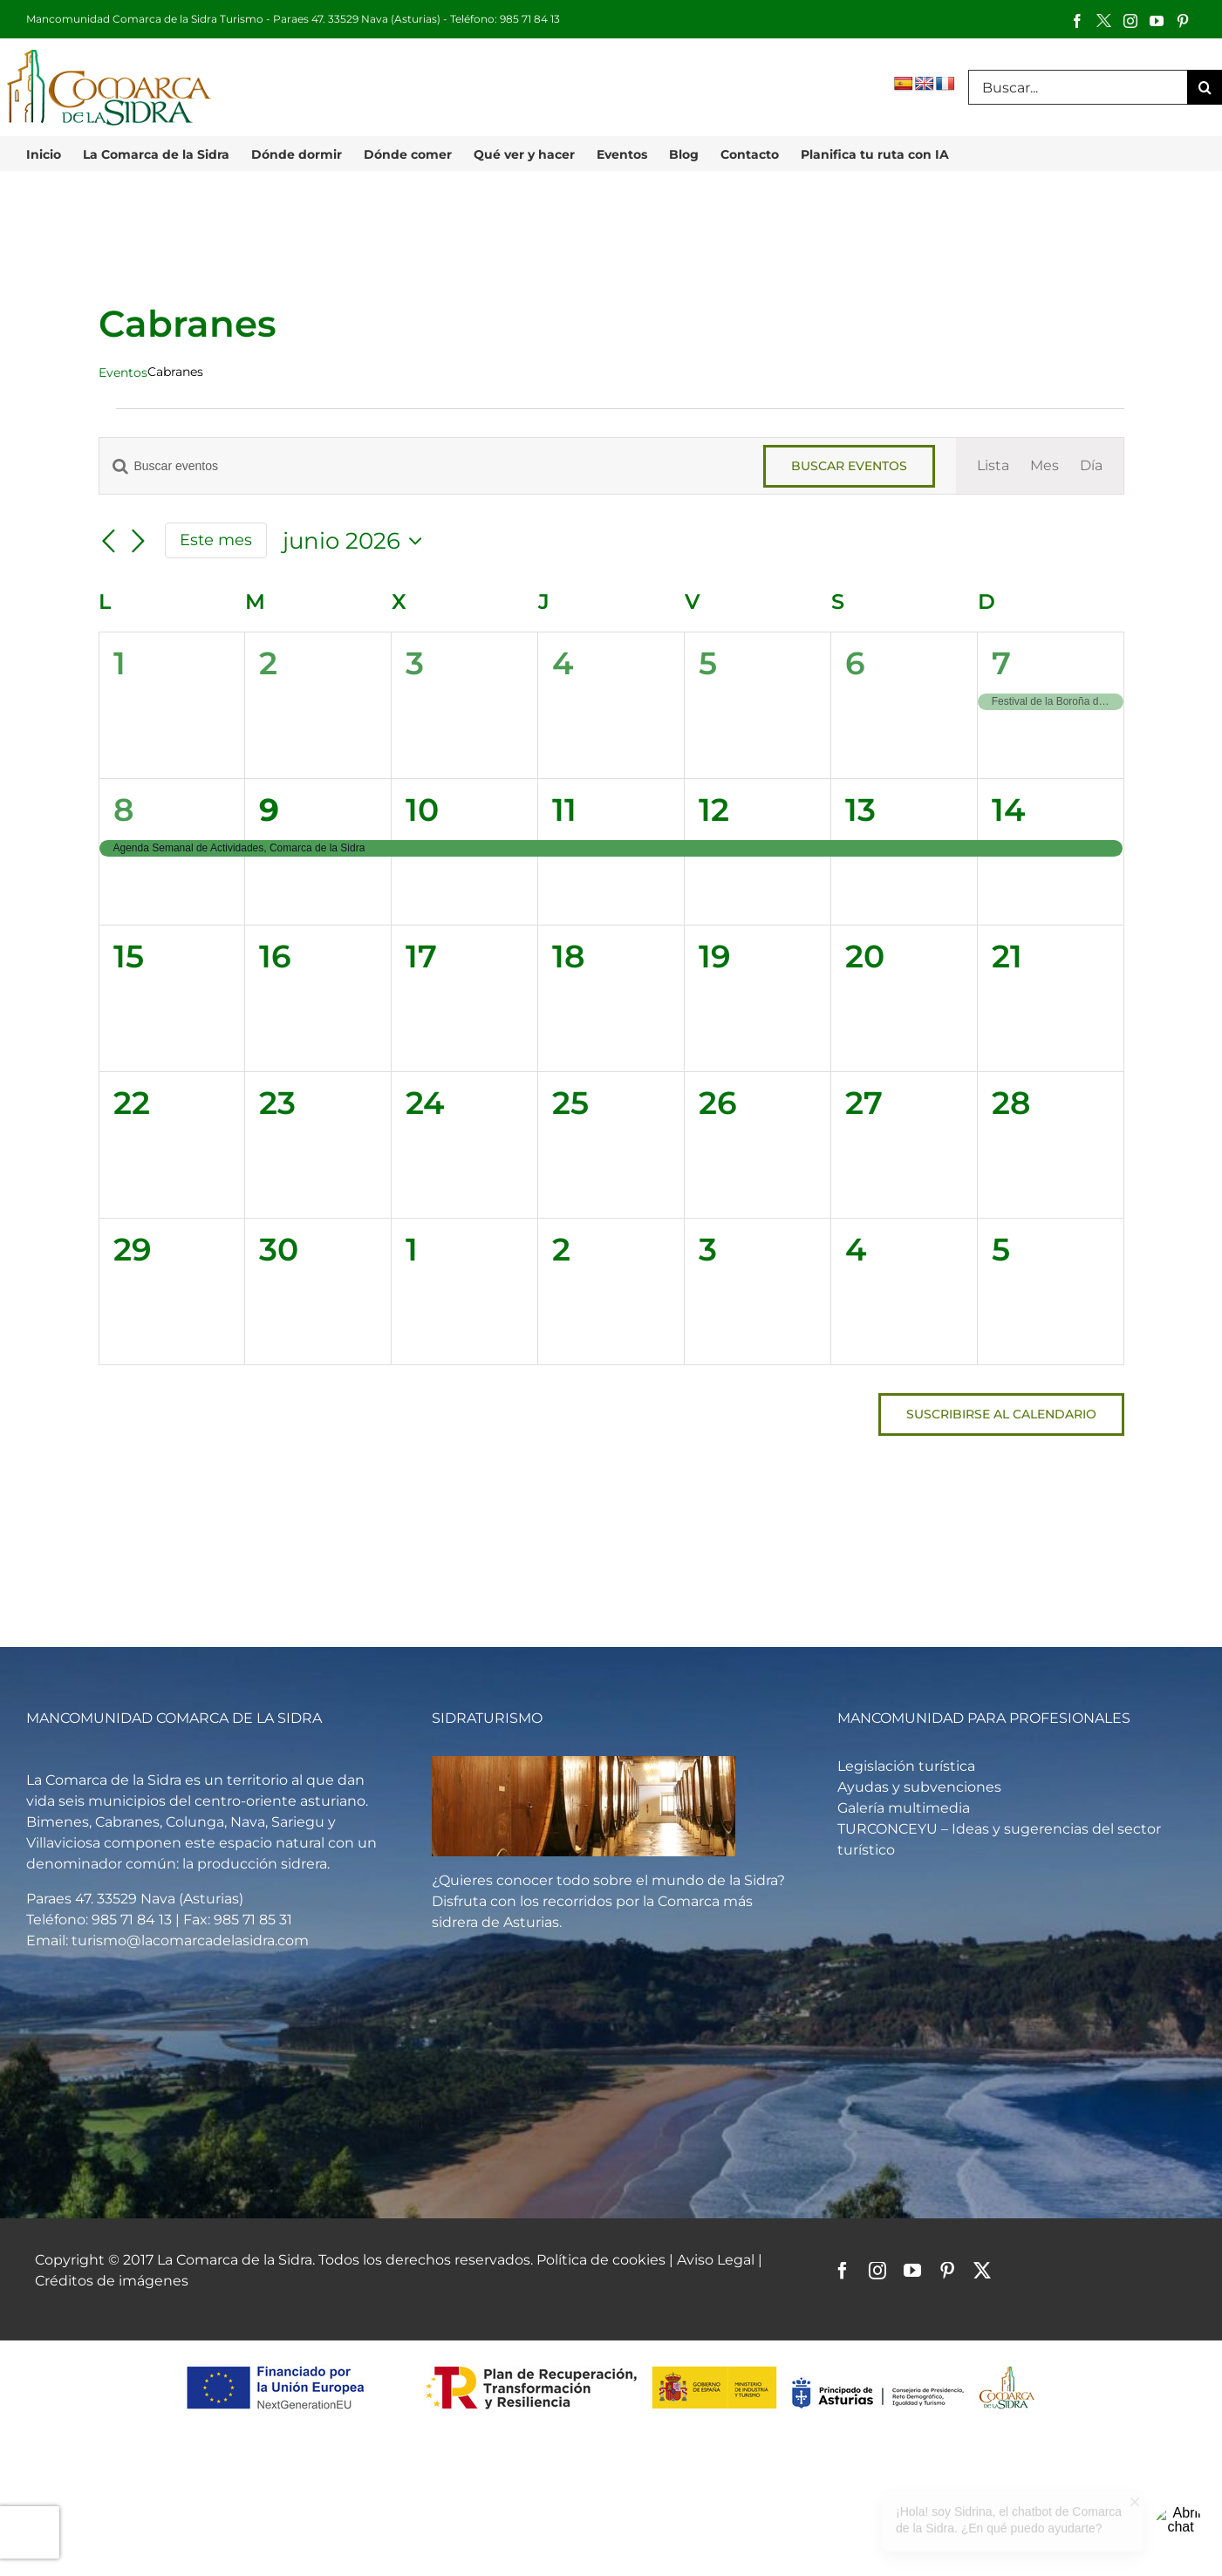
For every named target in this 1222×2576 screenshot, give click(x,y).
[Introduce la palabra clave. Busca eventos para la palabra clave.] (420, 466)
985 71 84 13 (530, 18)
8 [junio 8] (123, 809)
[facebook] (842, 2270)
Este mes (216, 539)
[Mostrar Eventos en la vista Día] (1091, 466)
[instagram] (877, 2270)
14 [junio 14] (1008, 809)
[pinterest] (947, 2270)
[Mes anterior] (109, 541)
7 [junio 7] (1001, 663)
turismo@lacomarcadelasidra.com (190, 1940)
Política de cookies (601, 2259)
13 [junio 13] (860, 809)
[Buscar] (1204, 87)
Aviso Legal (717, 2259)
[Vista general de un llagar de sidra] (583, 1762)
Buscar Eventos (849, 466)
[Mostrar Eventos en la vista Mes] (1044, 466)
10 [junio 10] (422, 809)
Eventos (123, 372)
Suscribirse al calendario (1001, 1414)
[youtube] (912, 2270)
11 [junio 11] (564, 809)
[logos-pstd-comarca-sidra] (611, 2364)
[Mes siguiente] (138, 541)
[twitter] (982, 2270)
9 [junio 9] (269, 809)
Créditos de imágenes (111, 2280)
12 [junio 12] (714, 809)
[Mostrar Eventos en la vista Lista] (993, 466)
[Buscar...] (1077, 87)
